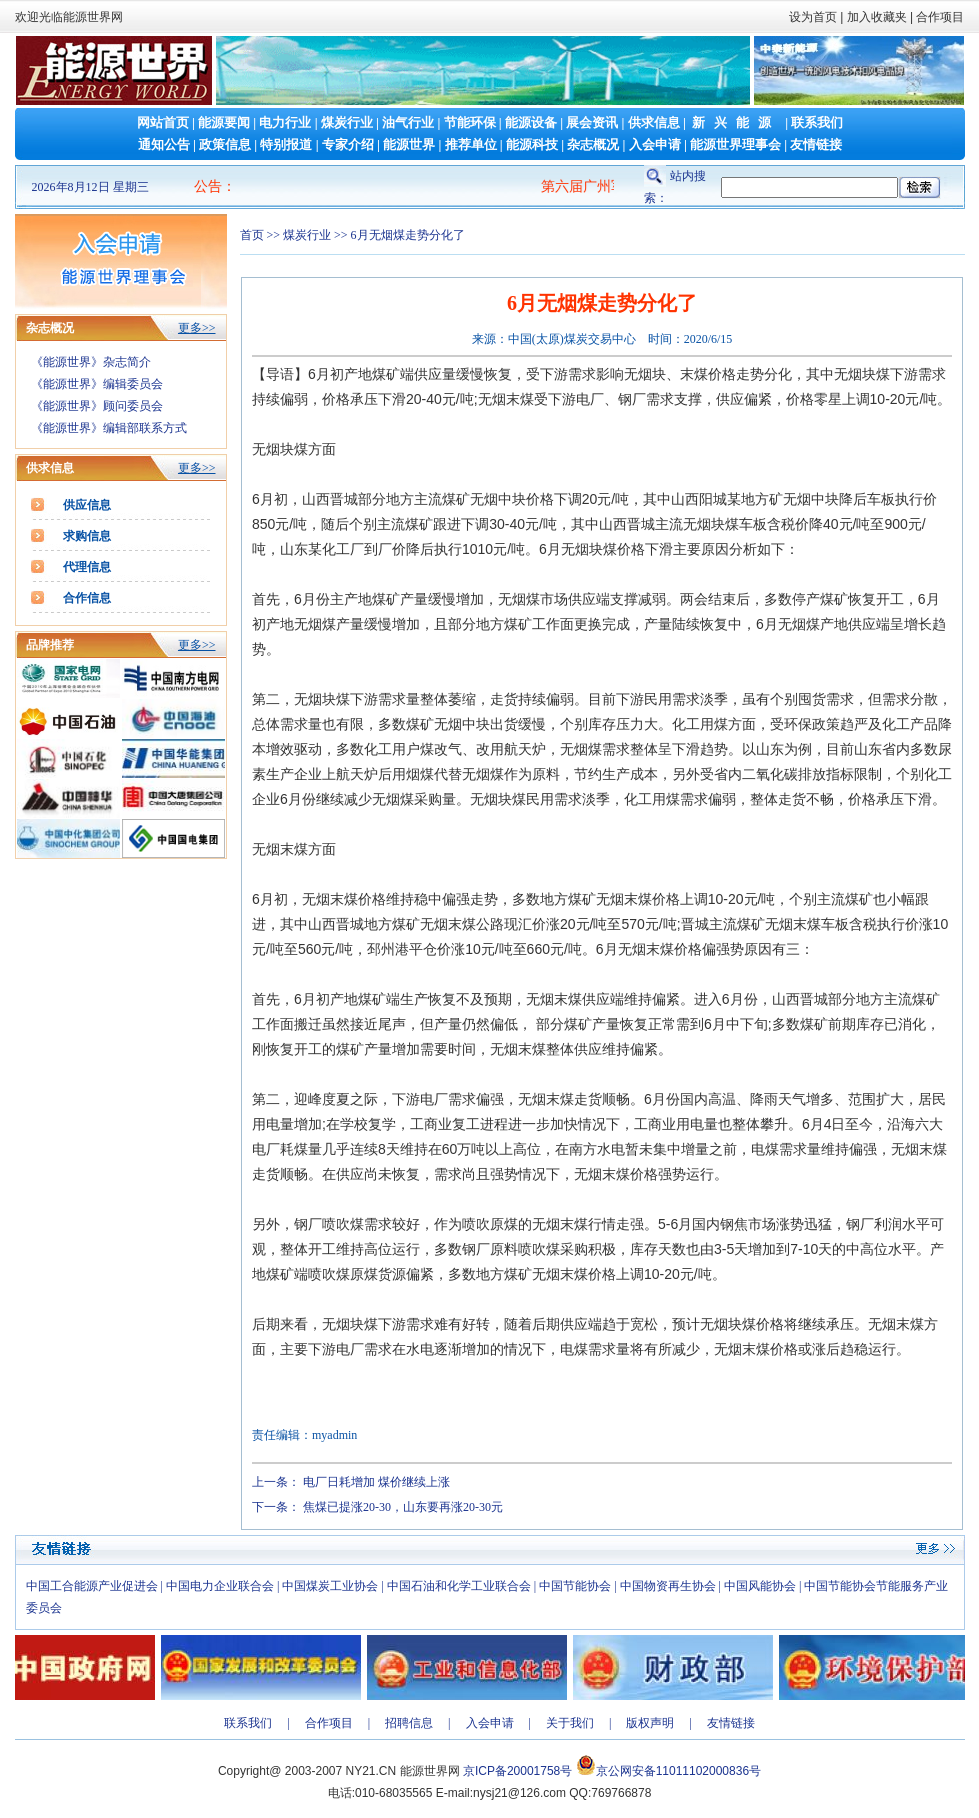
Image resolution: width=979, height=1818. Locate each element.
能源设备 (531, 122)
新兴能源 (736, 122)
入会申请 (655, 144)
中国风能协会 (760, 1586)
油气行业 (408, 122)
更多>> (197, 328)
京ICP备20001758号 (517, 1771)
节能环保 (470, 122)
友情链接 (816, 144)
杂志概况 (593, 144)
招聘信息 (409, 1723)
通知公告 (164, 144)
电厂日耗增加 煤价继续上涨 (376, 1482)
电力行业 (285, 122)
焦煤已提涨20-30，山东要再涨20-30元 (403, 1507)
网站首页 (163, 122)
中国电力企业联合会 (220, 1586)
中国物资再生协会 (668, 1586)
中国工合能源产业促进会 (92, 1586)
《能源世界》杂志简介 (91, 362)
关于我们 (570, 1723)
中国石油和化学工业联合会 (459, 1586)
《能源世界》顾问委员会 (97, 406)
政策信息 (225, 144)
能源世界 (409, 144)
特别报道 (286, 144)
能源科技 (532, 144)
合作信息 (87, 598)
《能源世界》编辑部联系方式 (109, 428)
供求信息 (654, 122)
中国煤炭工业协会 (330, 1586)
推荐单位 (471, 144)
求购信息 (87, 536)
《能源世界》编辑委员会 (97, 384)
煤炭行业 (347, 122)
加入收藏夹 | (880, 17)
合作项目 (938, 17)
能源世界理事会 (735, 144)
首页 (252, 235)
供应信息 (87, 505)
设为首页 (813, 17)
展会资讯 (592, 122)
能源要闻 (224, 122)
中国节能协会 (575, 1586)
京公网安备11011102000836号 (678, 1771)
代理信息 (87, 567)
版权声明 (650, 1723)
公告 (208, 186)
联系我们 (817, 122)
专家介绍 (348, 144)
